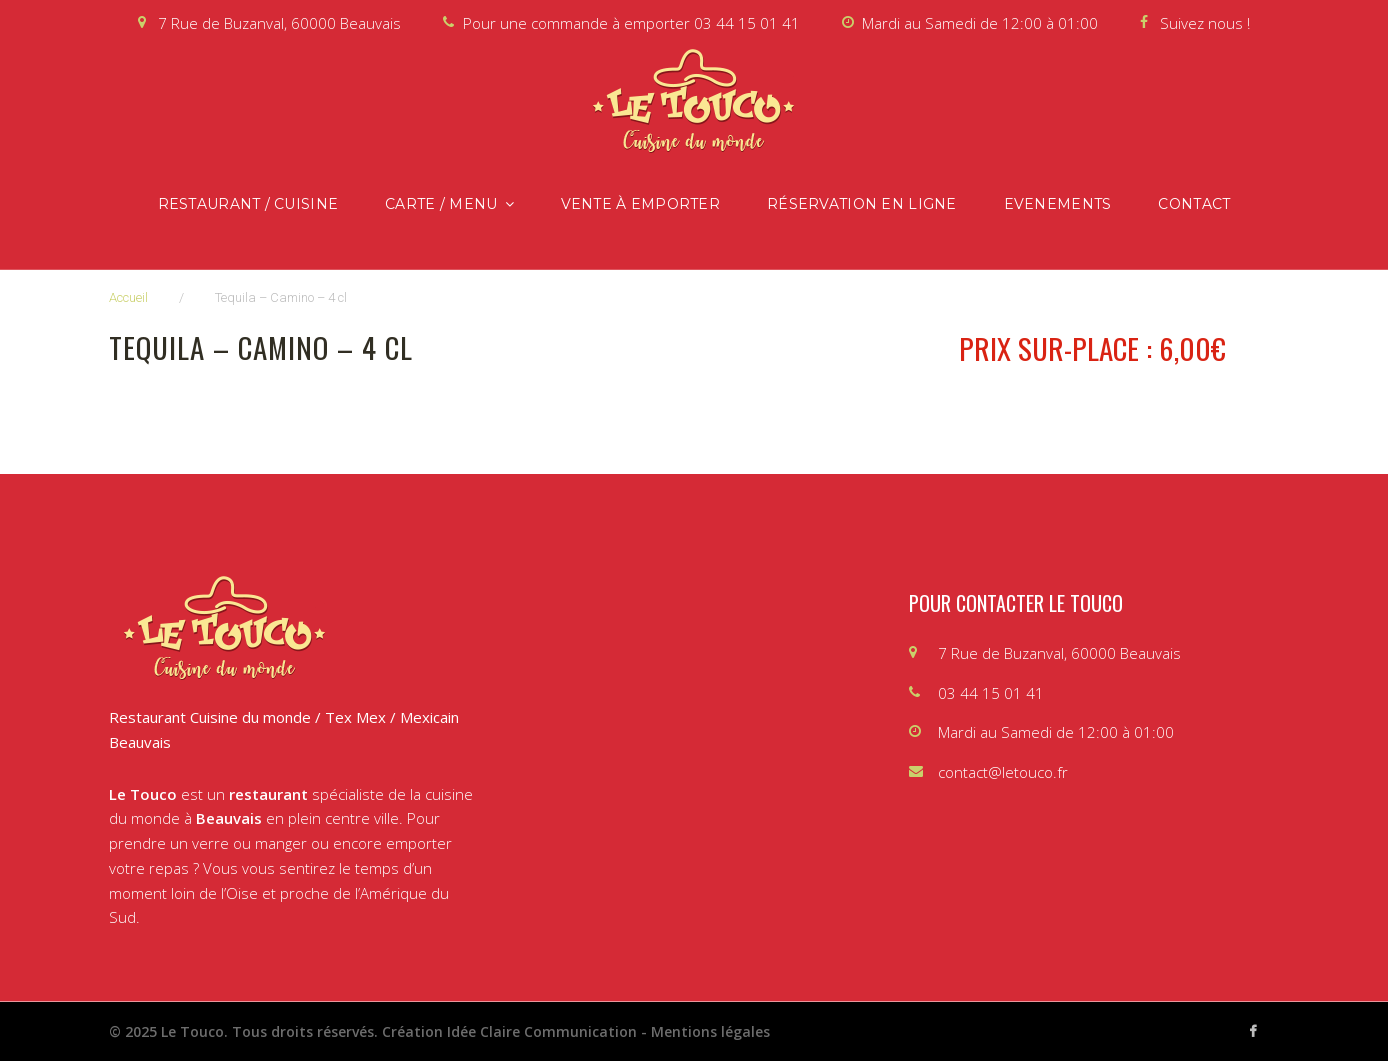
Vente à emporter (640, 204)
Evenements (1058, 204)
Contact (1194, 204)
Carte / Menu (441, 204)
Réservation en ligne (862, 204)
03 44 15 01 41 (747, 23)
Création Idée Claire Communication (509, 1031)
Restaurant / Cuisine (248, 204)
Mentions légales (710, 1031)
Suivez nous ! (1205, 23)
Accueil (128, 297)
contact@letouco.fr (1003, 772)
